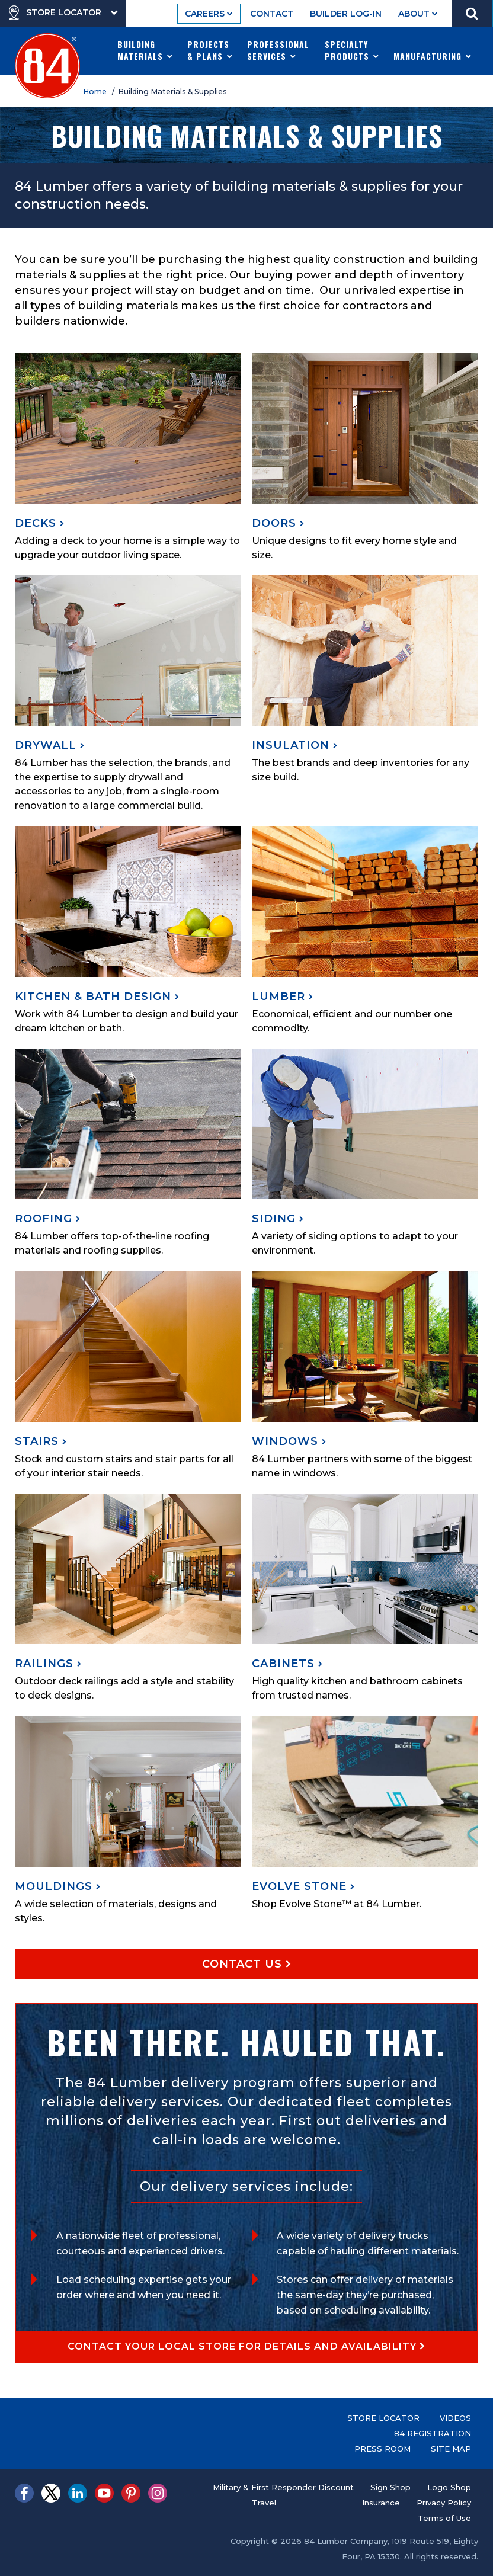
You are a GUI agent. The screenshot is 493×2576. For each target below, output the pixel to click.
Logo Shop (449, 2487)
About (418, 13)
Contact (271, 13)
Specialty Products (352, 50)
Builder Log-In (346, 13)
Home (96, 91)
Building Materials (145, 50)
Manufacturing (432, 50)
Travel (264, 2502)
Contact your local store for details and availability (246, 2346)
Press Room (382, 2448)
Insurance (381, 2502)
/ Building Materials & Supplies (171, 91)
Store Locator (383, 2418)
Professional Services (278, 50)
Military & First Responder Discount (283, 2487)
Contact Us (247, 1964)
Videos (455, 2418)
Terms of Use (444, 2518)
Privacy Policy (444, 2502)
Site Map (451, 2448)
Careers (209, 13)
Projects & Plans (210, 50)
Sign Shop (390, 2487)
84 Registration (432, 2433)
